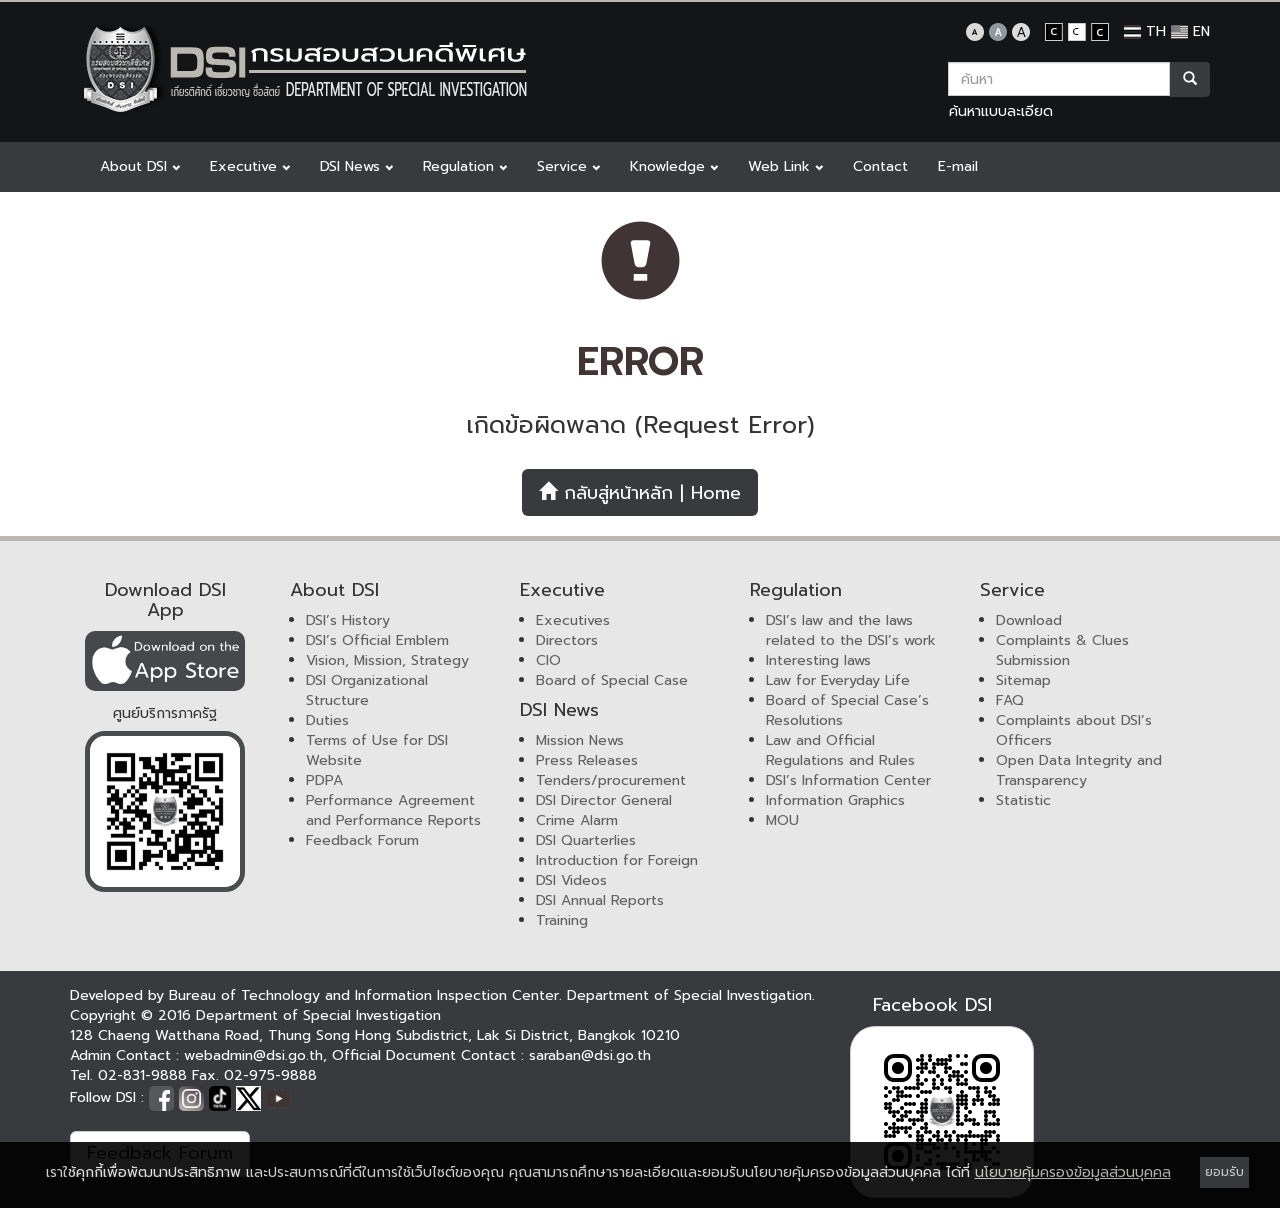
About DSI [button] (140, 166)
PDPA (324, 780)
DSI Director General (604, 800)
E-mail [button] (958, 166)
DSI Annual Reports (600, 900)
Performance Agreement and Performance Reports (393, 810)
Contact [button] (880, 166)
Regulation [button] (465, 166)
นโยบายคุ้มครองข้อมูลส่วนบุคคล (1073, 1172)
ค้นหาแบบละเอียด (1001, 111)
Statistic (1023, 800)
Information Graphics (835, 800)
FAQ (1010, 700)
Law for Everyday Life (838, 680)
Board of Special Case (612, 680)
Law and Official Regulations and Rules (840, 750)
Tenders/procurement (611, 780)
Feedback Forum (362, 840)
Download (1029, 620)
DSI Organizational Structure (367, 690)
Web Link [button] (785, 166)
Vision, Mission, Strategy (387, 660)
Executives (573, 620)
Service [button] (568, 166)
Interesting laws (818, 660)
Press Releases (587, 760)
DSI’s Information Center (848, 780)
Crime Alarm (577, 820)
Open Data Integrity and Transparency (1079, 770)
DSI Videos (571, 880)
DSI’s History (348, 620)
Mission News (580, 740)
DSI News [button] (356, 166)
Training (562, 920)
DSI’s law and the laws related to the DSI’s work (851, 630)
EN (1190, 31)
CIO (548, 660)
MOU (782, 820)
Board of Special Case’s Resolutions (847, 710)
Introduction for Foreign (617, 860)
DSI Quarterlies (586, 840)
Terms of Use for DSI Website (377, 750)
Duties (327, 720)
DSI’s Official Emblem (377, 640)
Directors (567, 640)
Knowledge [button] (674, 166)
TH (1145, 31)
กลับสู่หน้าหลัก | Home (640, 493)
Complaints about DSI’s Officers (1074, 730)
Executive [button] (250, 166)
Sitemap (1023, 680)
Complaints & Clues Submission (1062, 650)
